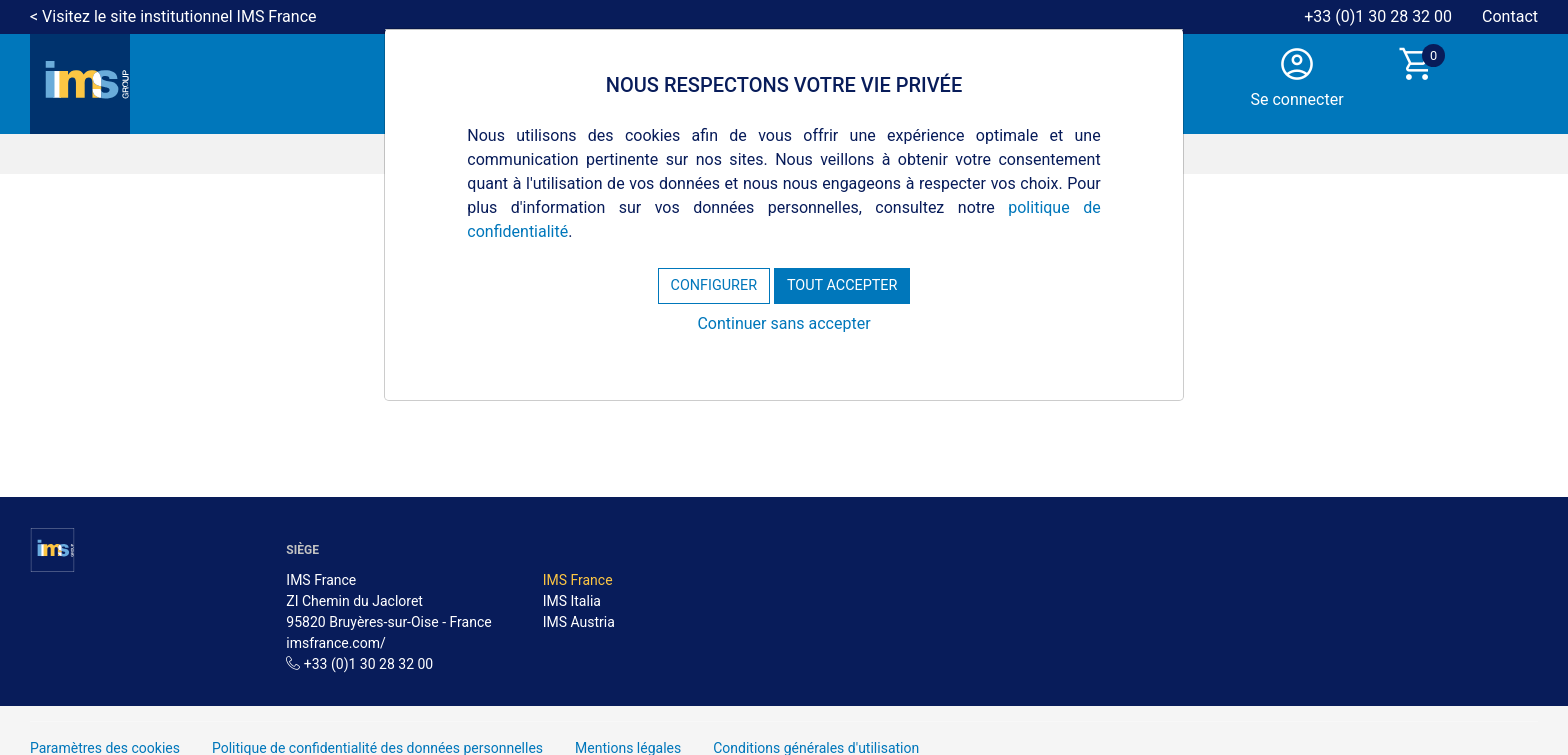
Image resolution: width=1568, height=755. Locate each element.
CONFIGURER (714, 285)
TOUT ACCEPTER (842, 285)
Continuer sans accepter (783, 323)
